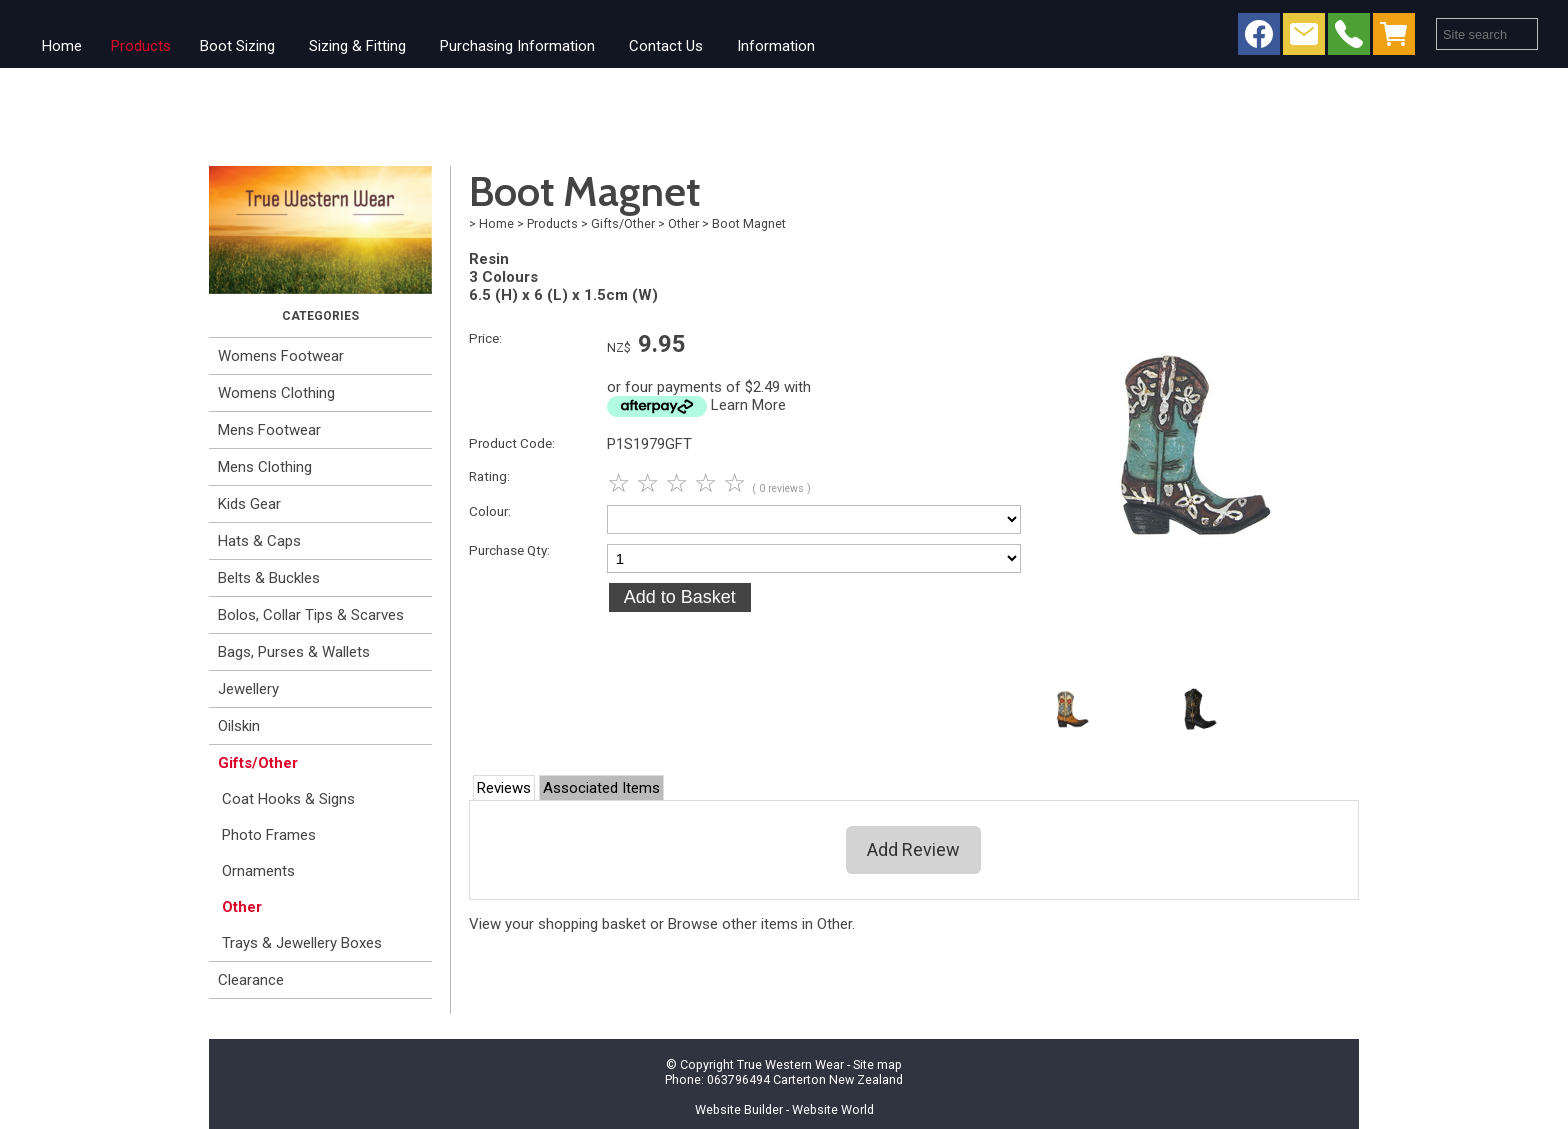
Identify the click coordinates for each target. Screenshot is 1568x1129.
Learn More (748, 405)
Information (776, 46)
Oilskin (239, 726)
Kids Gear (249, 504)
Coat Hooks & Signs (288, 799)
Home (62, 46)
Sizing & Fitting (357, 46)
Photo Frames (269, 835)
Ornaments (258, 871)
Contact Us (666, 46)
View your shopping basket (557, 924)
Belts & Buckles (269, 578)
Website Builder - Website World (784, 1109)
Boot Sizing (237, 46)
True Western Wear (790, 1064)
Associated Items (601, 788)
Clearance (251, 980)
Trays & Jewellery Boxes (302, 943)
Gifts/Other (258, 763)
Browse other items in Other (760, 924)
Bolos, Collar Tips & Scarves (311, 615)
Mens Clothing (265, 467)
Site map (877, 1064)
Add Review (913, 849)
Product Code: (512, 443)
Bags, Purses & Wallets (294, 652)
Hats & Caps (259, 541)
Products (141, 46)
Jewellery (248, 689)
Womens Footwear (281, 356)
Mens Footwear (269, 430)
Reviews (504, 788)
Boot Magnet (749, 223)
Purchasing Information (517, 46)
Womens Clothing (276, 393)
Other (242, 907)
